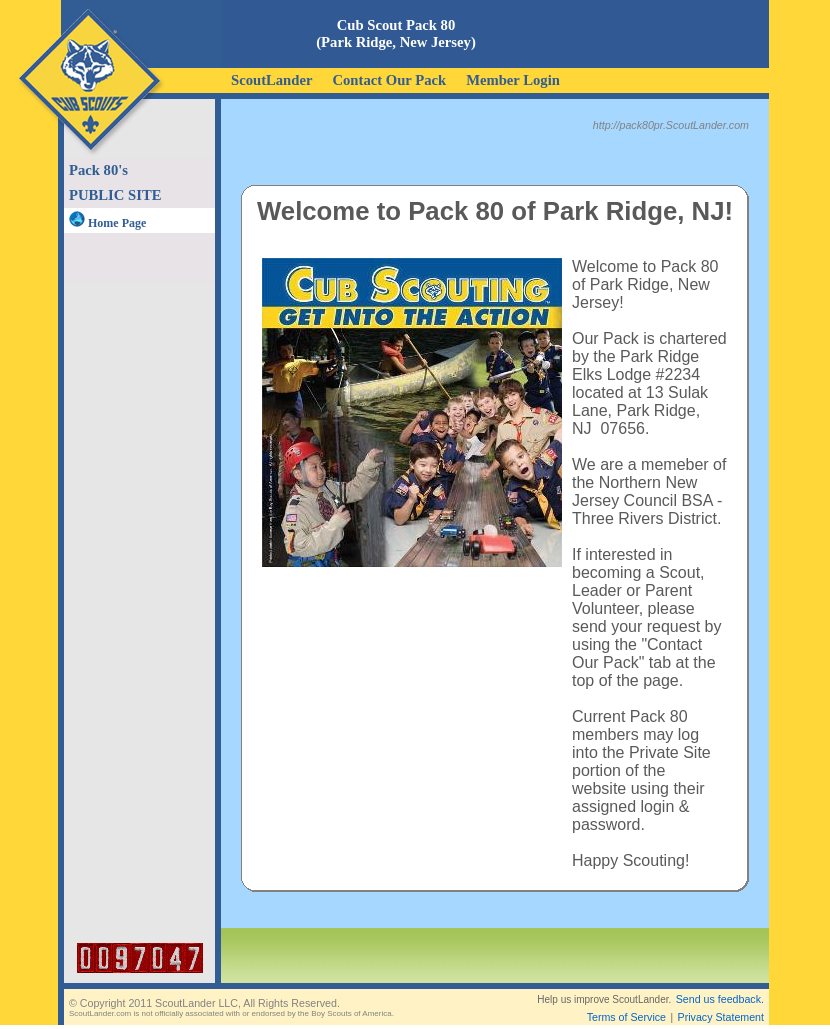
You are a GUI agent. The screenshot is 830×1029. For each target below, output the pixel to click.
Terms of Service (626, 1017)
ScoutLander (271, 80)
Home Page (107, 223)
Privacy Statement (721, 1017)
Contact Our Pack (389, 80)
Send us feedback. (720, 999)
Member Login (513, 80)
